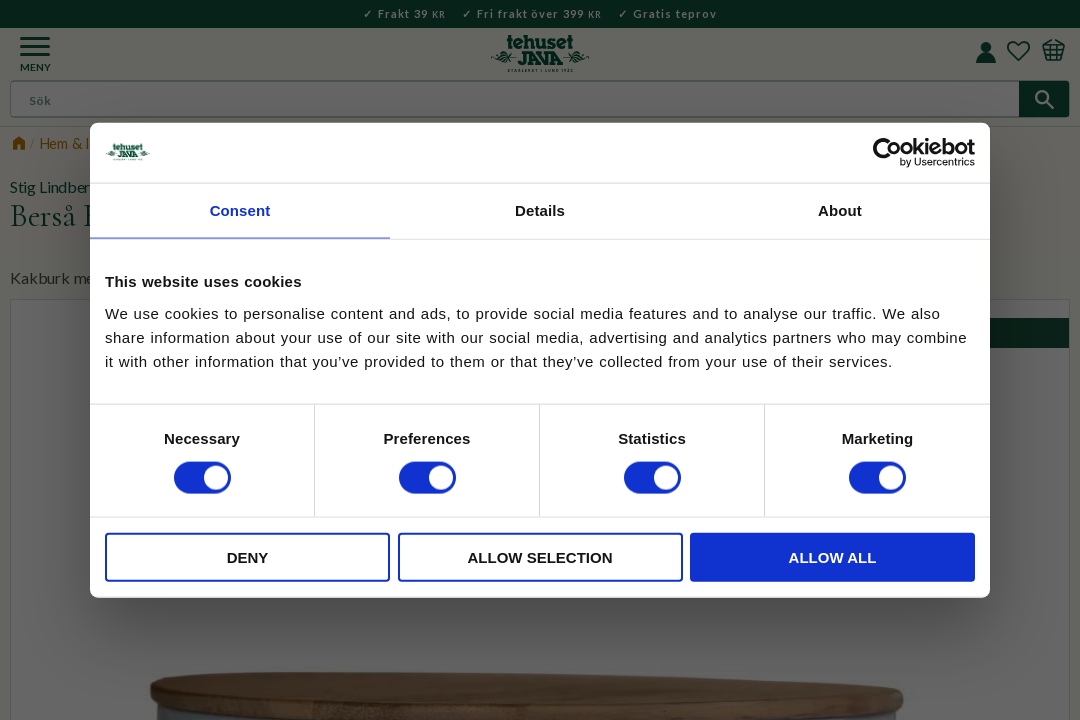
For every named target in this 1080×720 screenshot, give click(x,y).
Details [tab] (540, 210)
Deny (248, 556)
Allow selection (540, 556)
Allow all (833, 556)
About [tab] (840, 210)
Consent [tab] (240, 210)
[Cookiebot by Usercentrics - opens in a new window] (887, 153)
